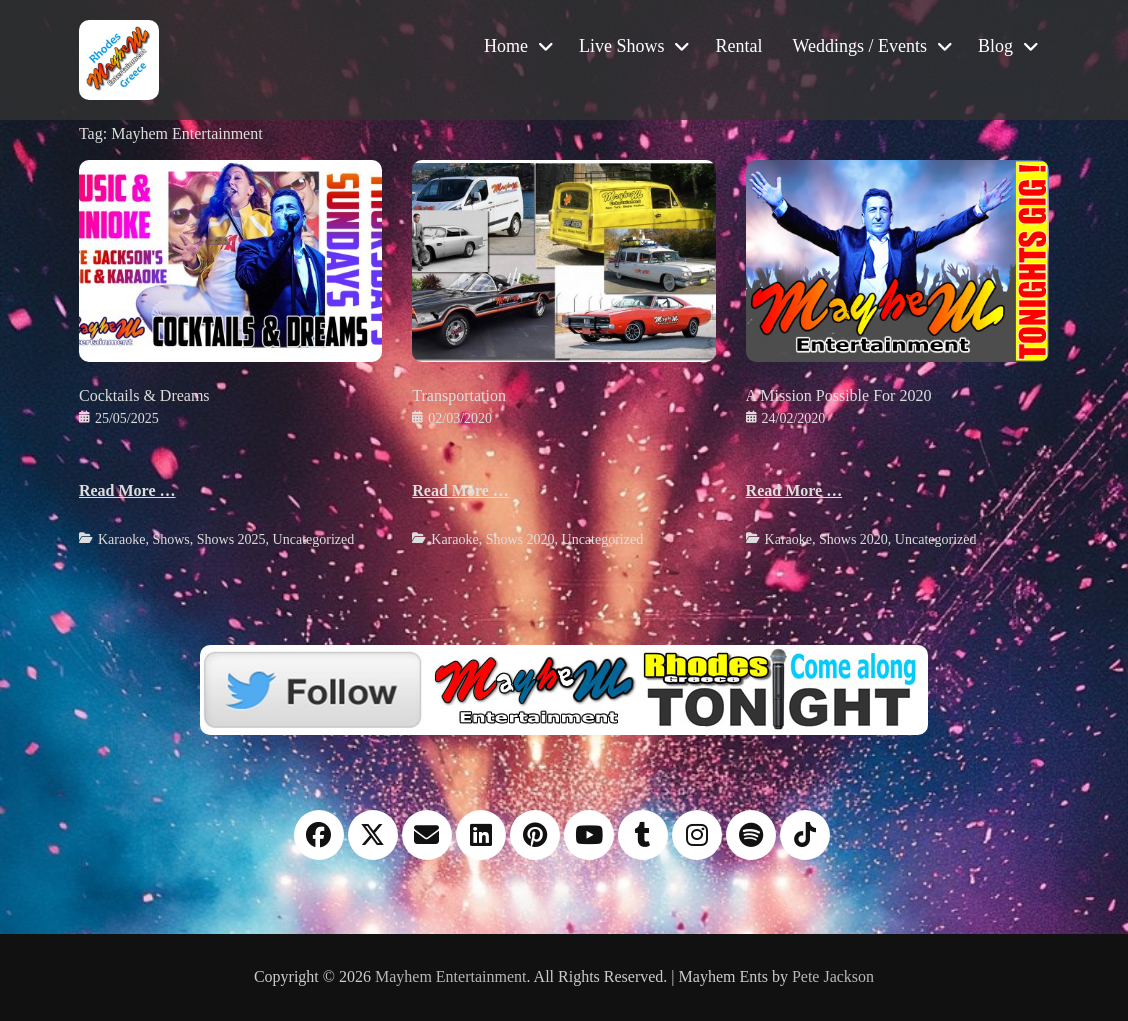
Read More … (127, 490)
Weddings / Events (859, 46)
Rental (738, 46)
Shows (170, 539)
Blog (995, 46)
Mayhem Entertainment (451, 976)
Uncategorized (314, 539)
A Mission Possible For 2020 (839, 395)
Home (506, 46)
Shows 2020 (520, 539)
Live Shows (622, 46)
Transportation (459, 395)
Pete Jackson (833, 976)
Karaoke (121, 539)
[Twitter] (564, 688)
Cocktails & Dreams (144, 395)
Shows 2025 (231, 539)
